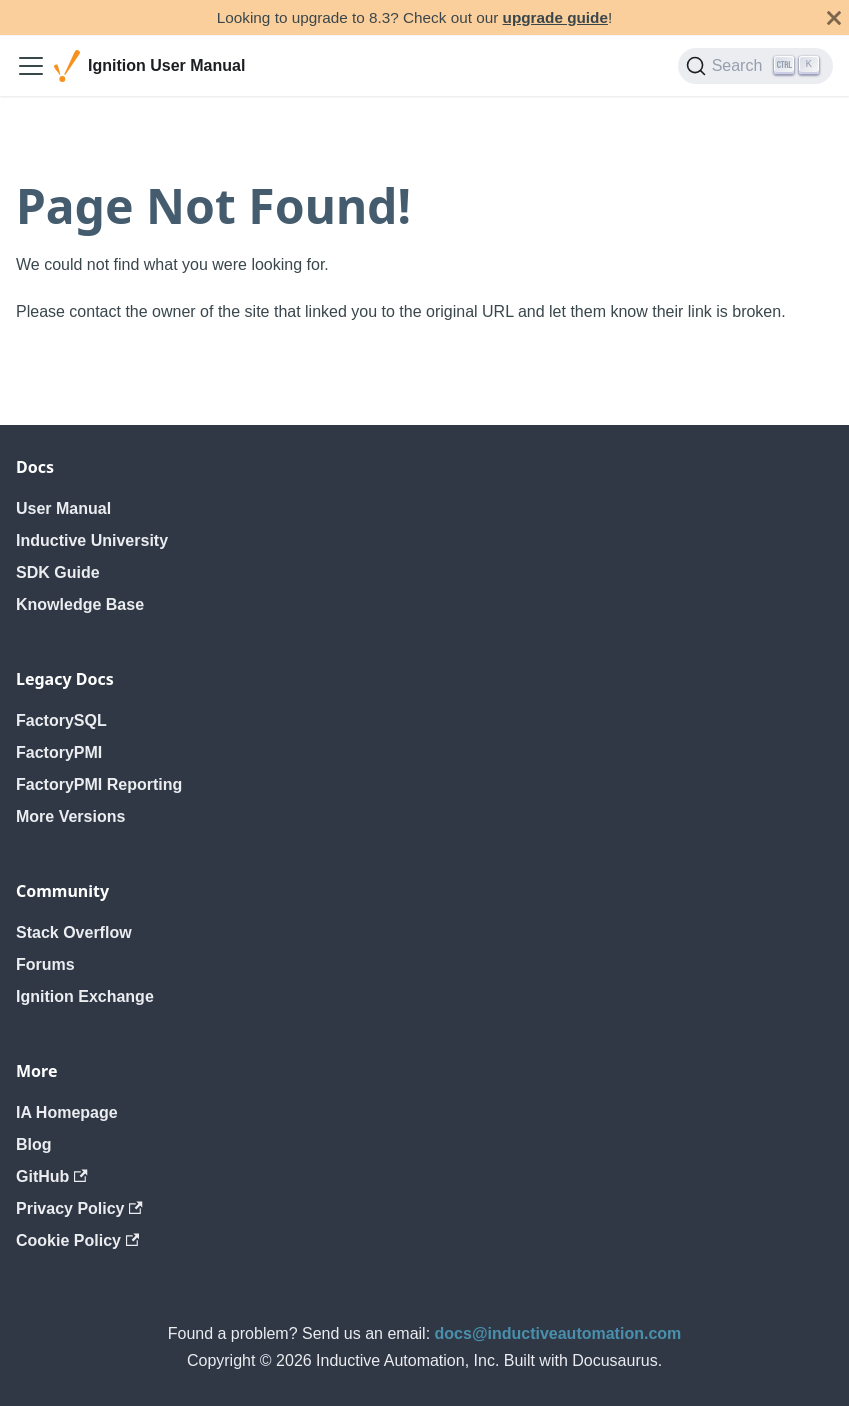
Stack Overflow (74, 932)
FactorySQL (61, 720)
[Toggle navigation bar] (31, 66)
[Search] (755, 66)
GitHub (52, 1176)
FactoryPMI (59, 752)
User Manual (63, 508)
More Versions (70, 816)
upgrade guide (555, 17)
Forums (45, 964)
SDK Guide (58, 572)
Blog (34, 1144)
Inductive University (92, 540)
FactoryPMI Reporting (99, 784)
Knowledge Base (80, 604)
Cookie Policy (77, 1240)
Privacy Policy (79, 1208)
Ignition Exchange (85, 996)
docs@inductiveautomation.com (558, 1333)
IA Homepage (67, 1112)
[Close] (834, 17)
